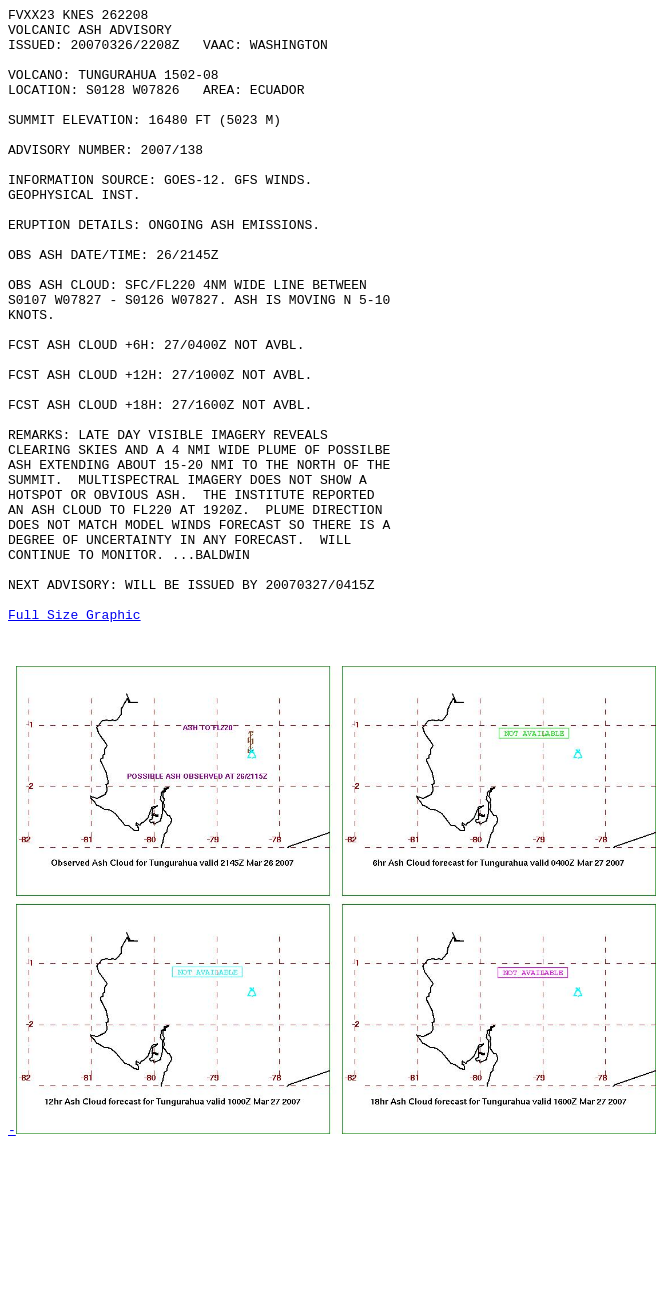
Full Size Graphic (74, 737)
